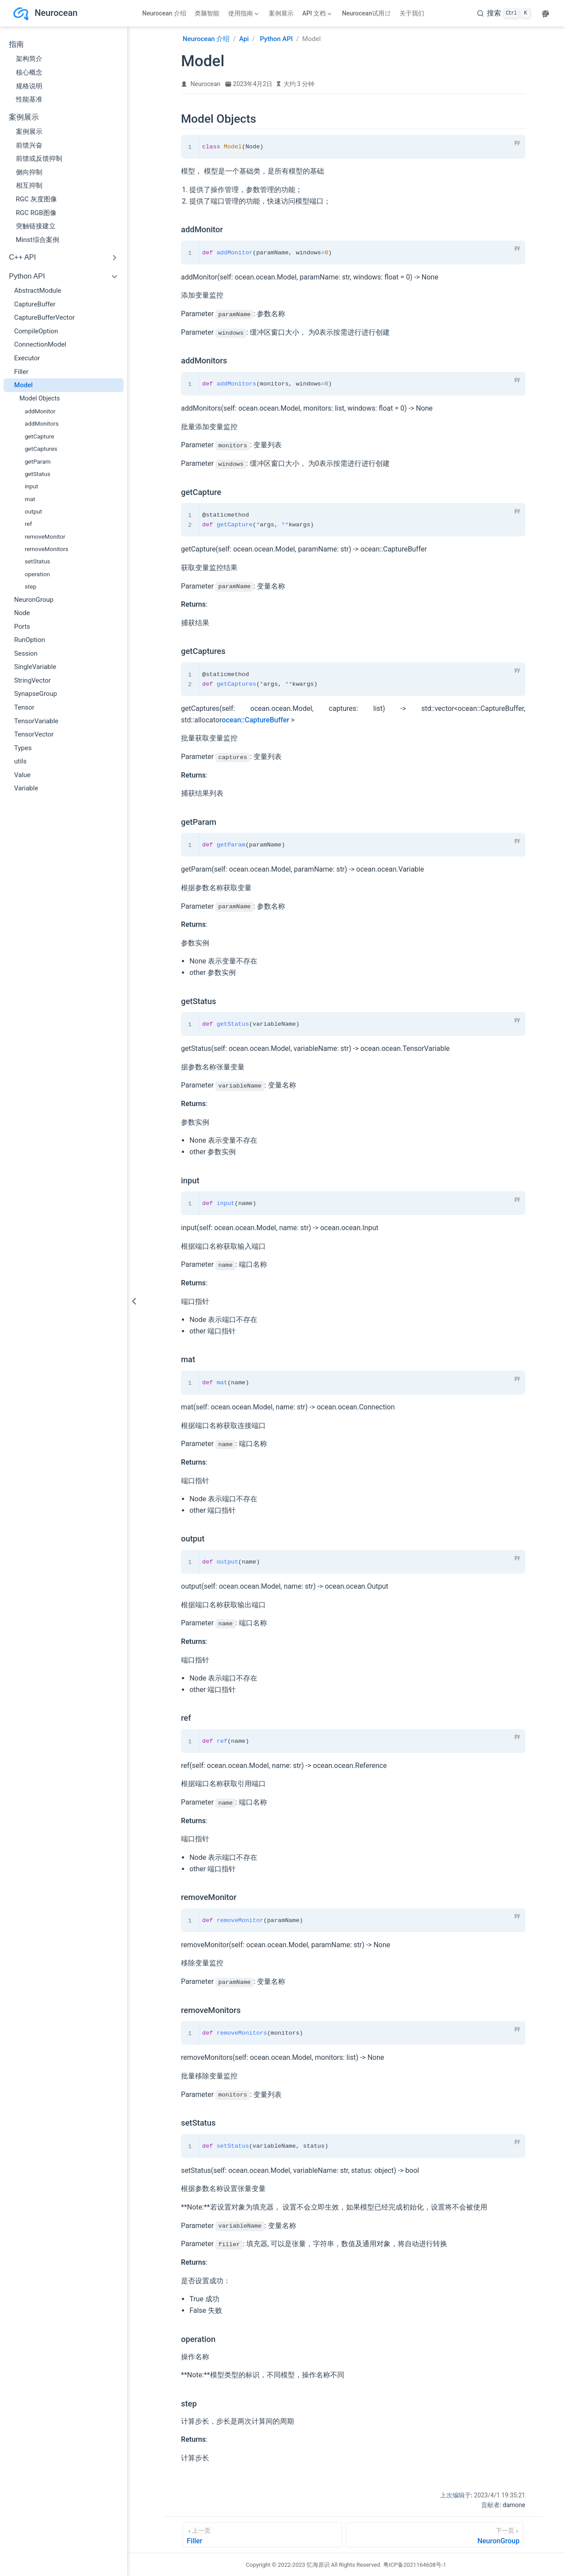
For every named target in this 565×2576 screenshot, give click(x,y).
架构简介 (29, 59)
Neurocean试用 (367, 13)
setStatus (37, 561)
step (30, 586)
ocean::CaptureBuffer (256, 719)
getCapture (39, 436)
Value (22, 775)
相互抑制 (29, 185)
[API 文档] (317, 13)
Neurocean (206, 83)
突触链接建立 (36, 226)
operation (37, 574)
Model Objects (39, 398)
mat (30, 498)
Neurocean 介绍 (164, 13)
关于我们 (411, 13)
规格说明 (29, 86)
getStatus (37, 473)
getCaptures (41, 448)
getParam (38, 461)
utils (20, 761)
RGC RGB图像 (36, 213)
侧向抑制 (29, 172)
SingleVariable (35, 667)
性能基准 (29, 99)
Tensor (24, 707)
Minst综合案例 (37, 240)
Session (26, 653)
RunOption (29, 640)
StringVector (32, 680)
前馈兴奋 (29, 145)
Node (22, 613)
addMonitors (42, 423)
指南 (16, 44)
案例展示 (281, 13)
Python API (27, 276)
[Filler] (262, 2533)
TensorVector (33, 734)
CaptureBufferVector (44, 317)
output (33, 511)
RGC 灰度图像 (36, 199)
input (31, 486)
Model (23, 385)
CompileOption (36, 331)
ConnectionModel (40, 344)
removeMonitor (45, 536)
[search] (503, 13)
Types (23, 748)
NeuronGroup (33, 600)
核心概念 (29, 72)
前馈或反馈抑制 (39, 158)
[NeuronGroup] (435, 2533)
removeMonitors (46, 548)
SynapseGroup (35, 694)
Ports (22, 627)
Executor (27, 358)
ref (28, 523)
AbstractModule (37, 291)
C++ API (22, 257)
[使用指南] (243, 13)
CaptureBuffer (35, 304)
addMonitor (40, 411)
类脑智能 (207, 13)
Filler (21, 372)
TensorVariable (36, 721)
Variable (26, 788)
